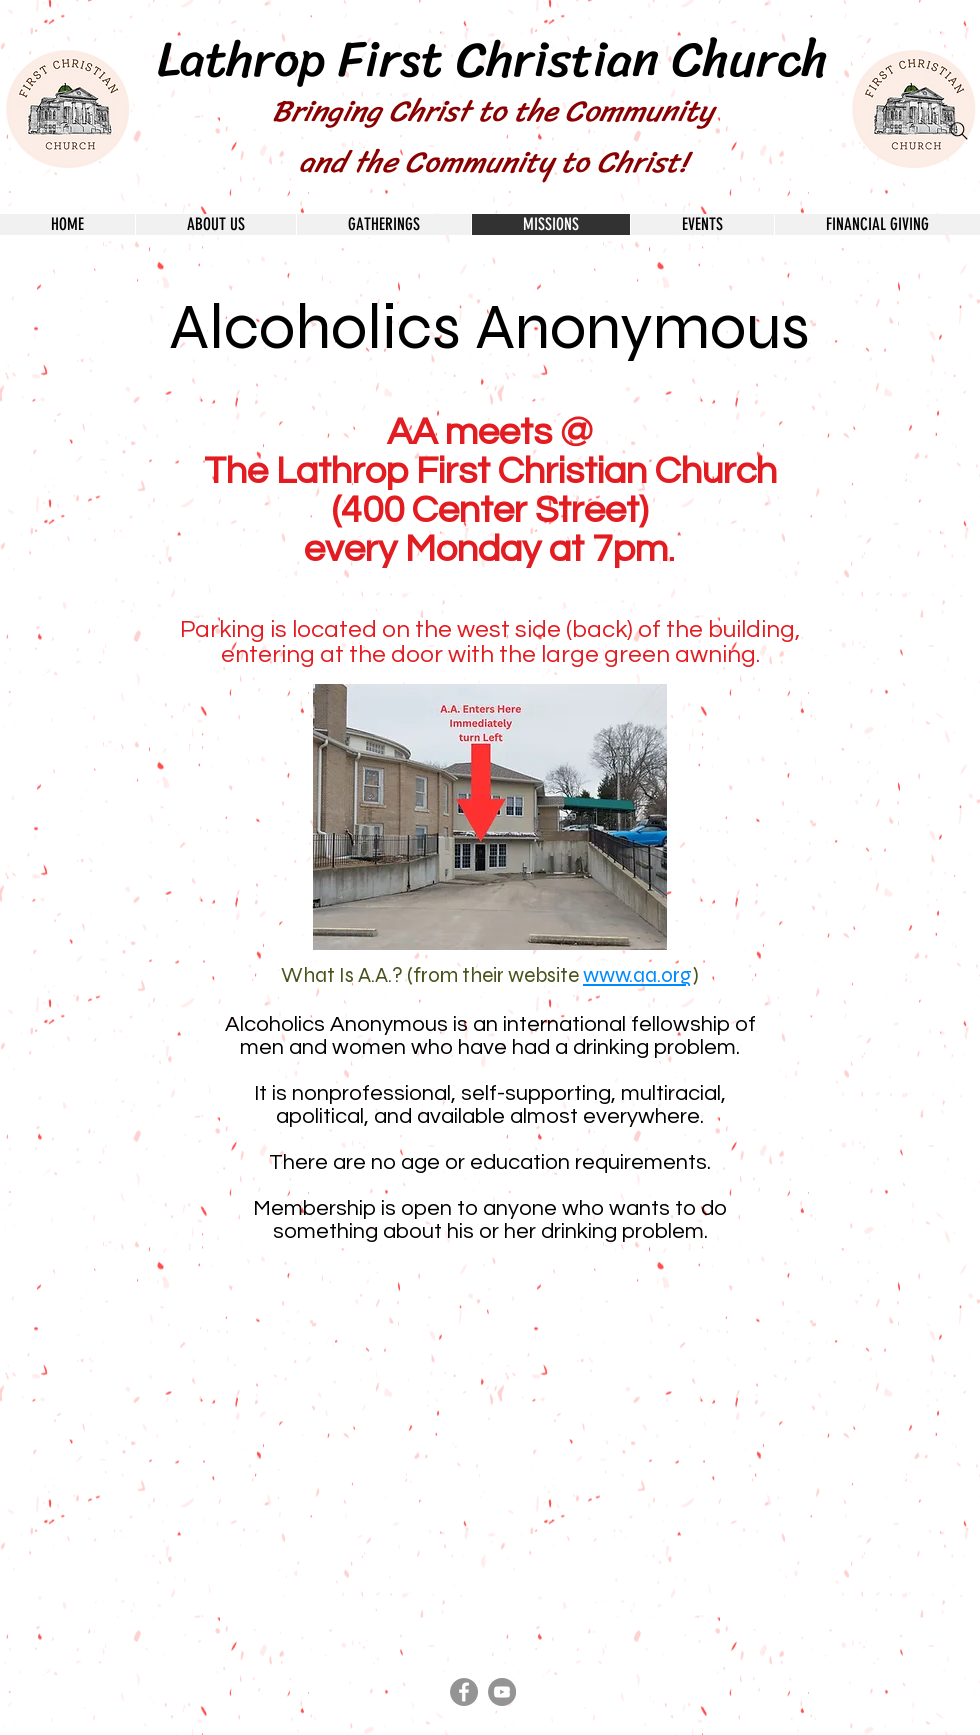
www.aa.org (637, 975)
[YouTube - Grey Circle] (502, 1692)
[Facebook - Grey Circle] (464, 1692)
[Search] (959, 131)
